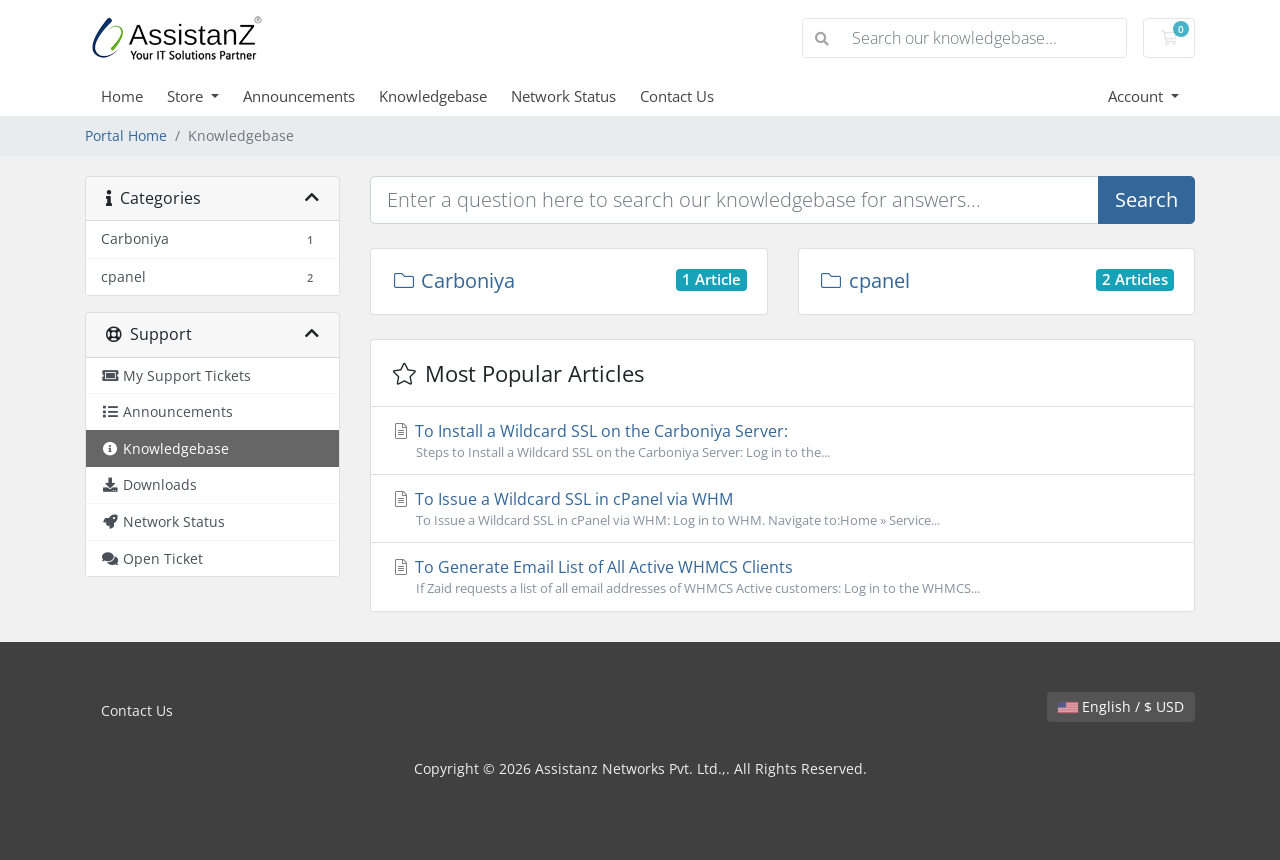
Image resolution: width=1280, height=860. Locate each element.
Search (1146, 199)
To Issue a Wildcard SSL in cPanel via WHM (782, 509)
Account (1137, 96)
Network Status (563, 96)
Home (122, 96)
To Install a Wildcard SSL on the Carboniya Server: (782, 441)
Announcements (299, 96)
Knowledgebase (433, 96)
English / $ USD (1121, 706)
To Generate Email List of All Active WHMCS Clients (782, 577)
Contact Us (677, 96)
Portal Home (126, 135)
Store (187, 96)
